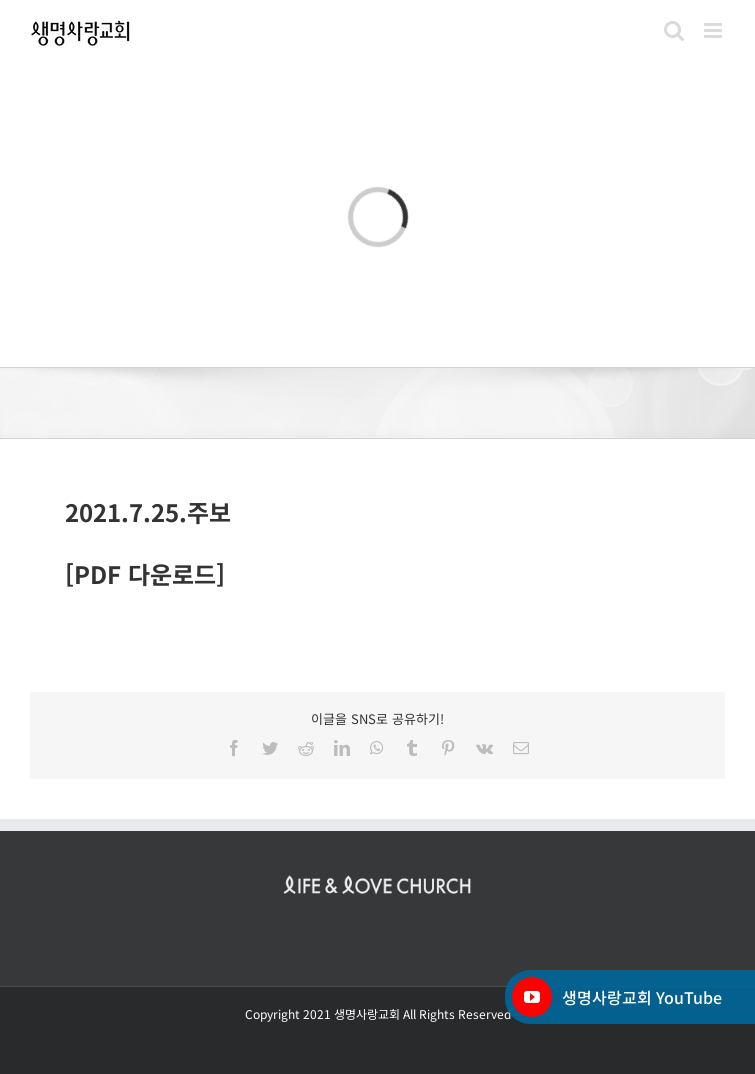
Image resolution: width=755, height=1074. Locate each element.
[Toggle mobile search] (674, 30)
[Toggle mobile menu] (714, 30)
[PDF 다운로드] (145, 573)
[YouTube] (532, 997)
